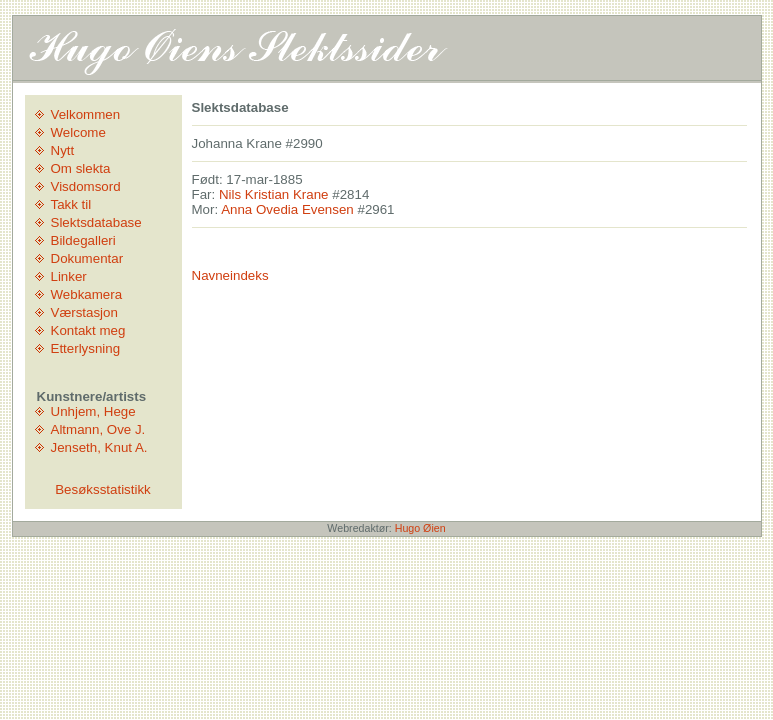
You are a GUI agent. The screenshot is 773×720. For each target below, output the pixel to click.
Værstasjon (84, 312)
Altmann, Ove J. (98, 429)
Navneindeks (230, 275)
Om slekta (81, 168)
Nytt (63, 150)
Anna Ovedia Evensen (287, 209)
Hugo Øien (420, 528)
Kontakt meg (88, 330)
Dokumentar (87, 258)
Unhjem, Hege (93, 411)
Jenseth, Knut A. (99, 447)
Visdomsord (86, 186)
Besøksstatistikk (103, 489)
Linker (69, 276)
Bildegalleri (83, 240)
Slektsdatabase (96, 222)
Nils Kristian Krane (274, 194)
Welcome (78, 132)
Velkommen (86, 114)
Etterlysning (86, 348)
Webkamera (87, 294)
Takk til (71, 204)
